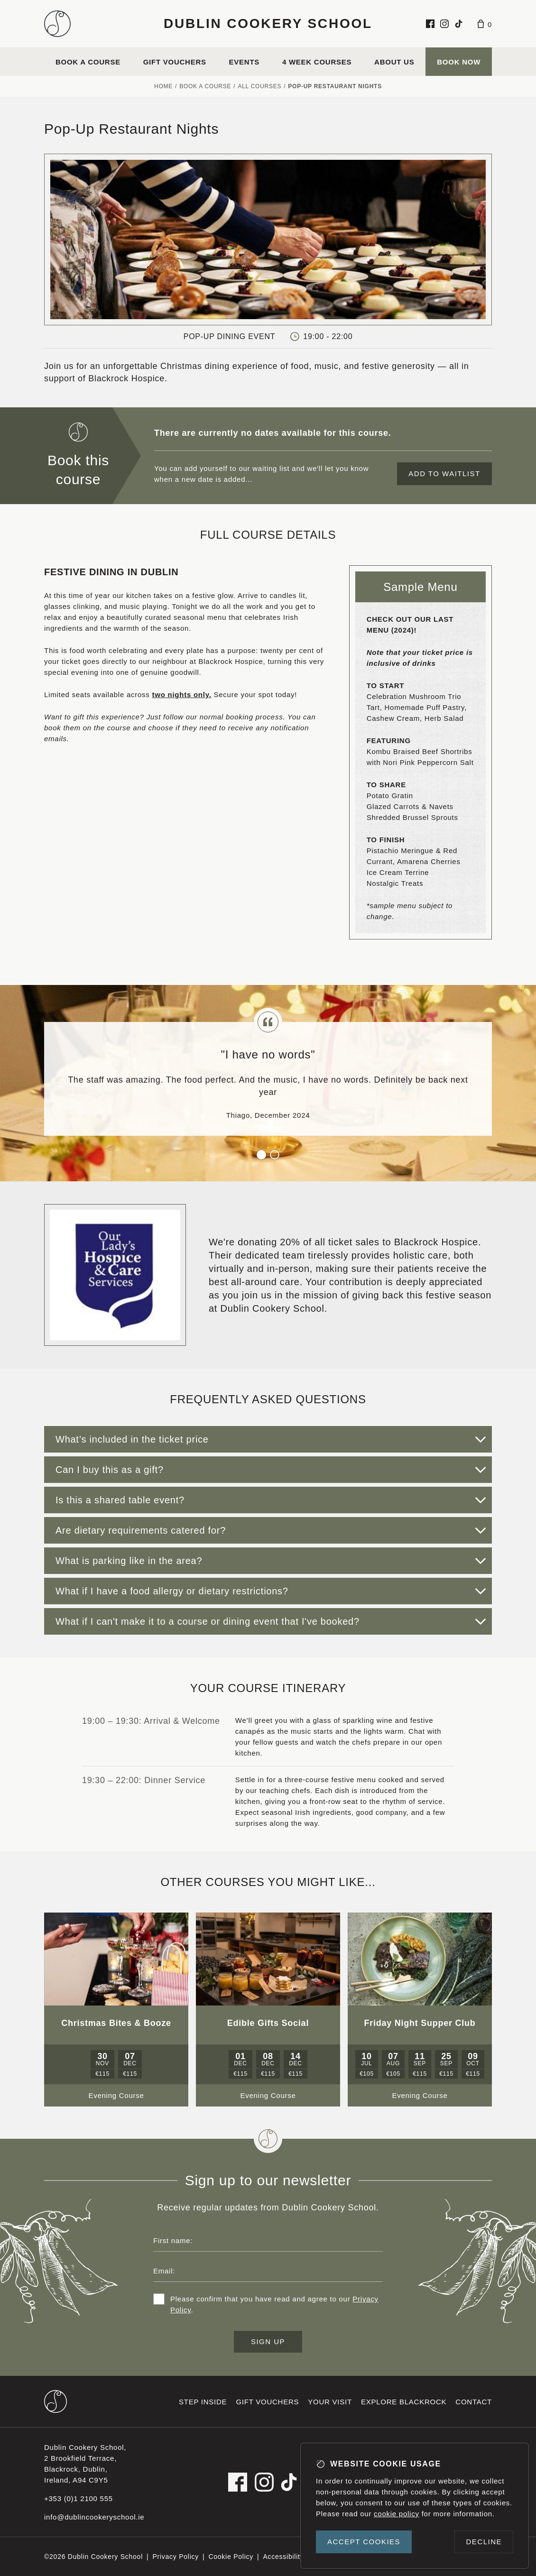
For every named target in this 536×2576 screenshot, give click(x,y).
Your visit (330, 2402)
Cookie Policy (230, 2556)
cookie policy (396, 2514)
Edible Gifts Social (268, 2023)
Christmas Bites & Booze (116, 2023)
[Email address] (268, 2270)
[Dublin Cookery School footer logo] (55, 2401)
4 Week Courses (316, 62)
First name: (173, 2240)
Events (244, 62)
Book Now (459, 62)
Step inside (203, 2402)
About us (394, 62)
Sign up (268, 2341)
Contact (473, 2402)
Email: (164, 2271)
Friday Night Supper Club (419, 2023)
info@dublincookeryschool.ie (94, 2517)
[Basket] (485, 23)
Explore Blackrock (403, 2402)
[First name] (268, 2240)
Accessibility (283, 2556)
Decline (484, 2542)
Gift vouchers (174, 62)
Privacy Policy (175, 2556)
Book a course (87, 62)
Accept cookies (363, 2542)
